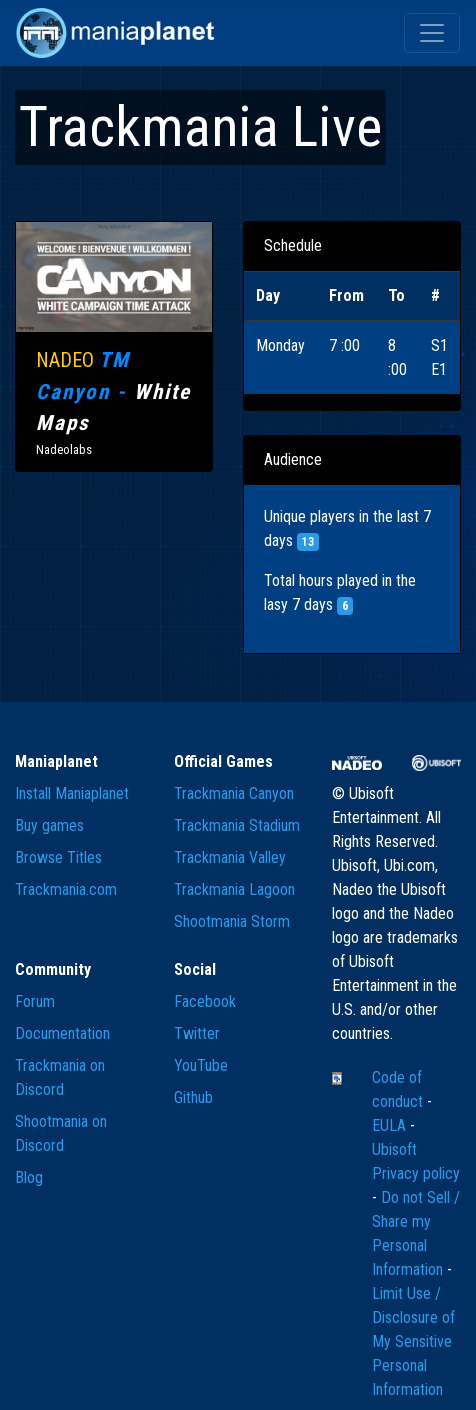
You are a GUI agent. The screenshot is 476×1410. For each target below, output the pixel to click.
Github (193, 1097)
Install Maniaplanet (72, 793)
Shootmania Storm (232, 921)
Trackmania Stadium (237, 825)
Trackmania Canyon (234, 793)
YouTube (201, 1065)
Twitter (197, 1033)
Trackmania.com (66, 889)
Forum (35, 1001)
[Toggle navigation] (432, 33)
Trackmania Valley (230, 857)
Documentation (62, 1033)
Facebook (205, 1001)
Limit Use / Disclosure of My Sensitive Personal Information (413, 1341)
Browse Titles (58, 857)
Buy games (49, 825)
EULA (391, 1125)
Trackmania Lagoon (234, 889)
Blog (29, 1177)
